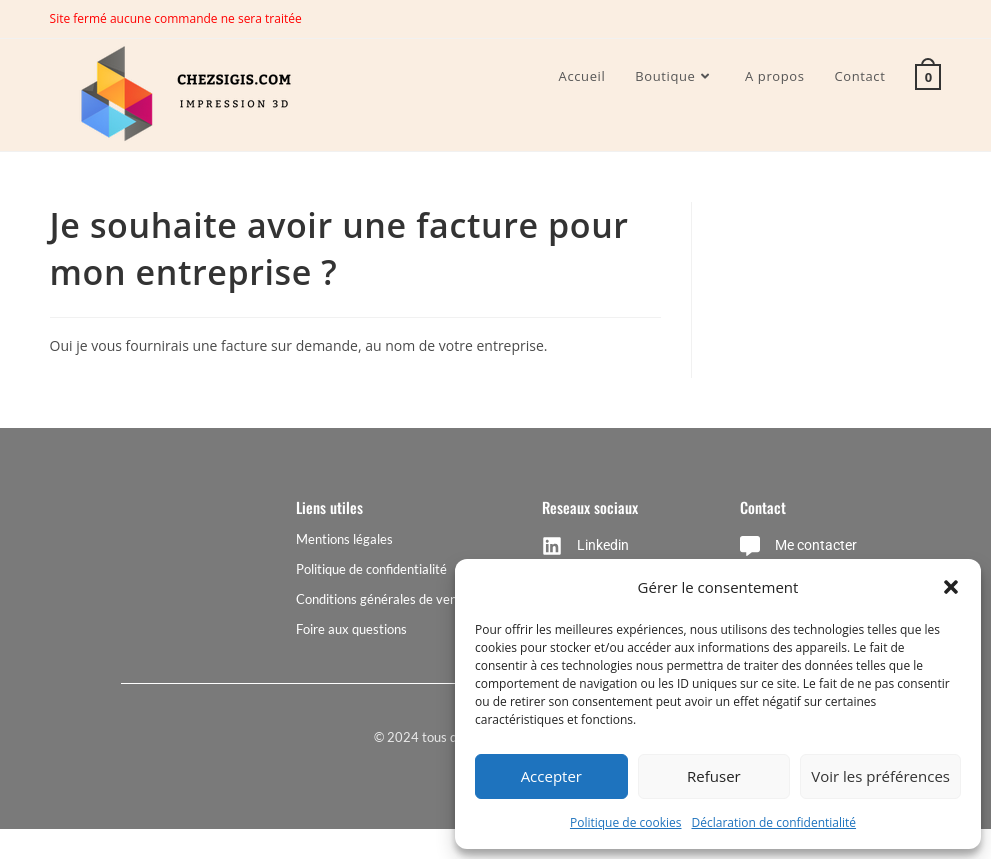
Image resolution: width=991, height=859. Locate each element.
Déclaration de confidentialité (774, 822)
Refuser (714, 776)
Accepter (551, 776)
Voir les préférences (880, 776)
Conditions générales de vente (382, 599)
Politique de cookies (626, 822)
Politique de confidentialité (371, 569)
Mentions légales (344, 539)
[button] (951, 587)
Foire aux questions (351, 629)
